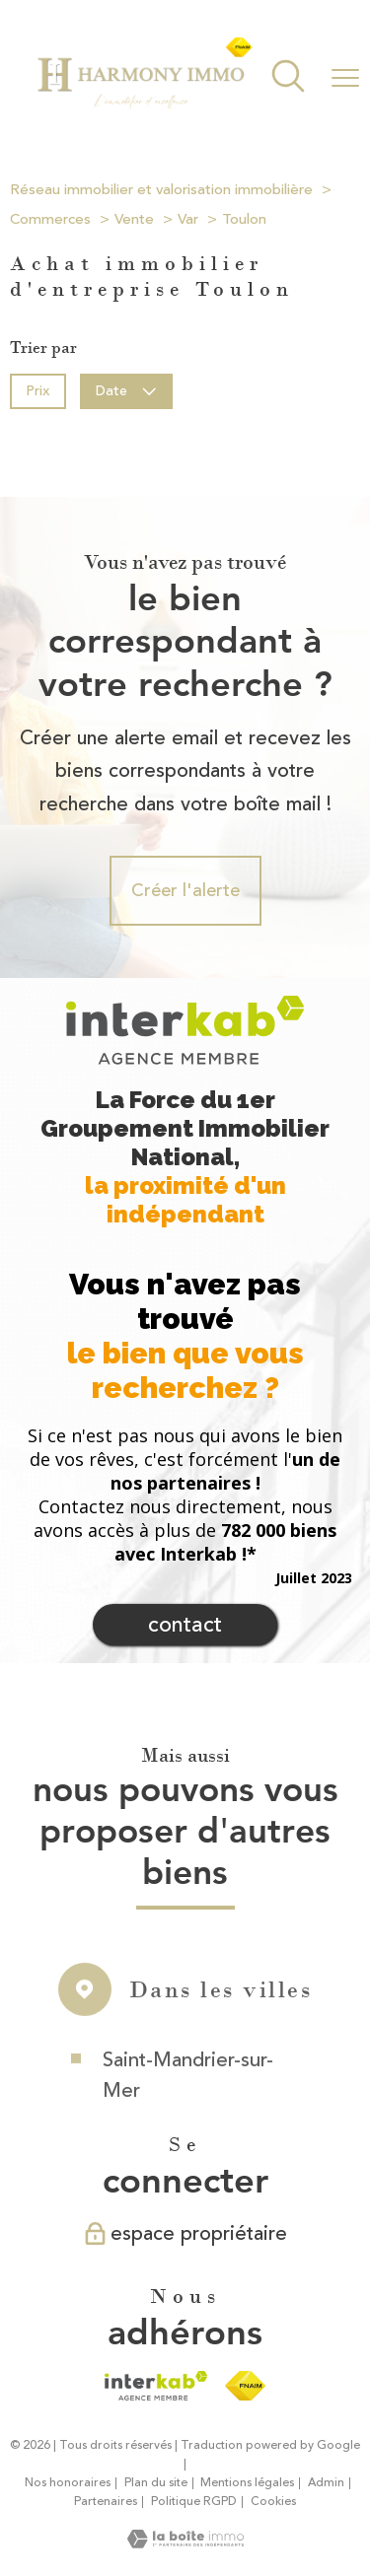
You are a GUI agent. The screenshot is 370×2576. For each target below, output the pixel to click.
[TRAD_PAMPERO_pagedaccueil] (144, 105)
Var (188, 219)
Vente (134, 219)
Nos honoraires (68, 2482)
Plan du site (155, 2482)
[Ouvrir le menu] (345, 78)
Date (127, 390)
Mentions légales (247, 2482)
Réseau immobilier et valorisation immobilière (161, 189)
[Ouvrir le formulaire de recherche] (288, 78)
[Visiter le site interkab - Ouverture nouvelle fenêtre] (155, 2386)
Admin (326, 2482)
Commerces (50, 219)
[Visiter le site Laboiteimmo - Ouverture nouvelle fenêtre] (185, 2542)
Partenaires (105, 2501)
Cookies (273, 2502)
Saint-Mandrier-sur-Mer (188, 2099)
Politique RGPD (194, 2501)
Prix (37, 390)
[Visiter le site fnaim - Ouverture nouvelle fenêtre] (245, 2386)
